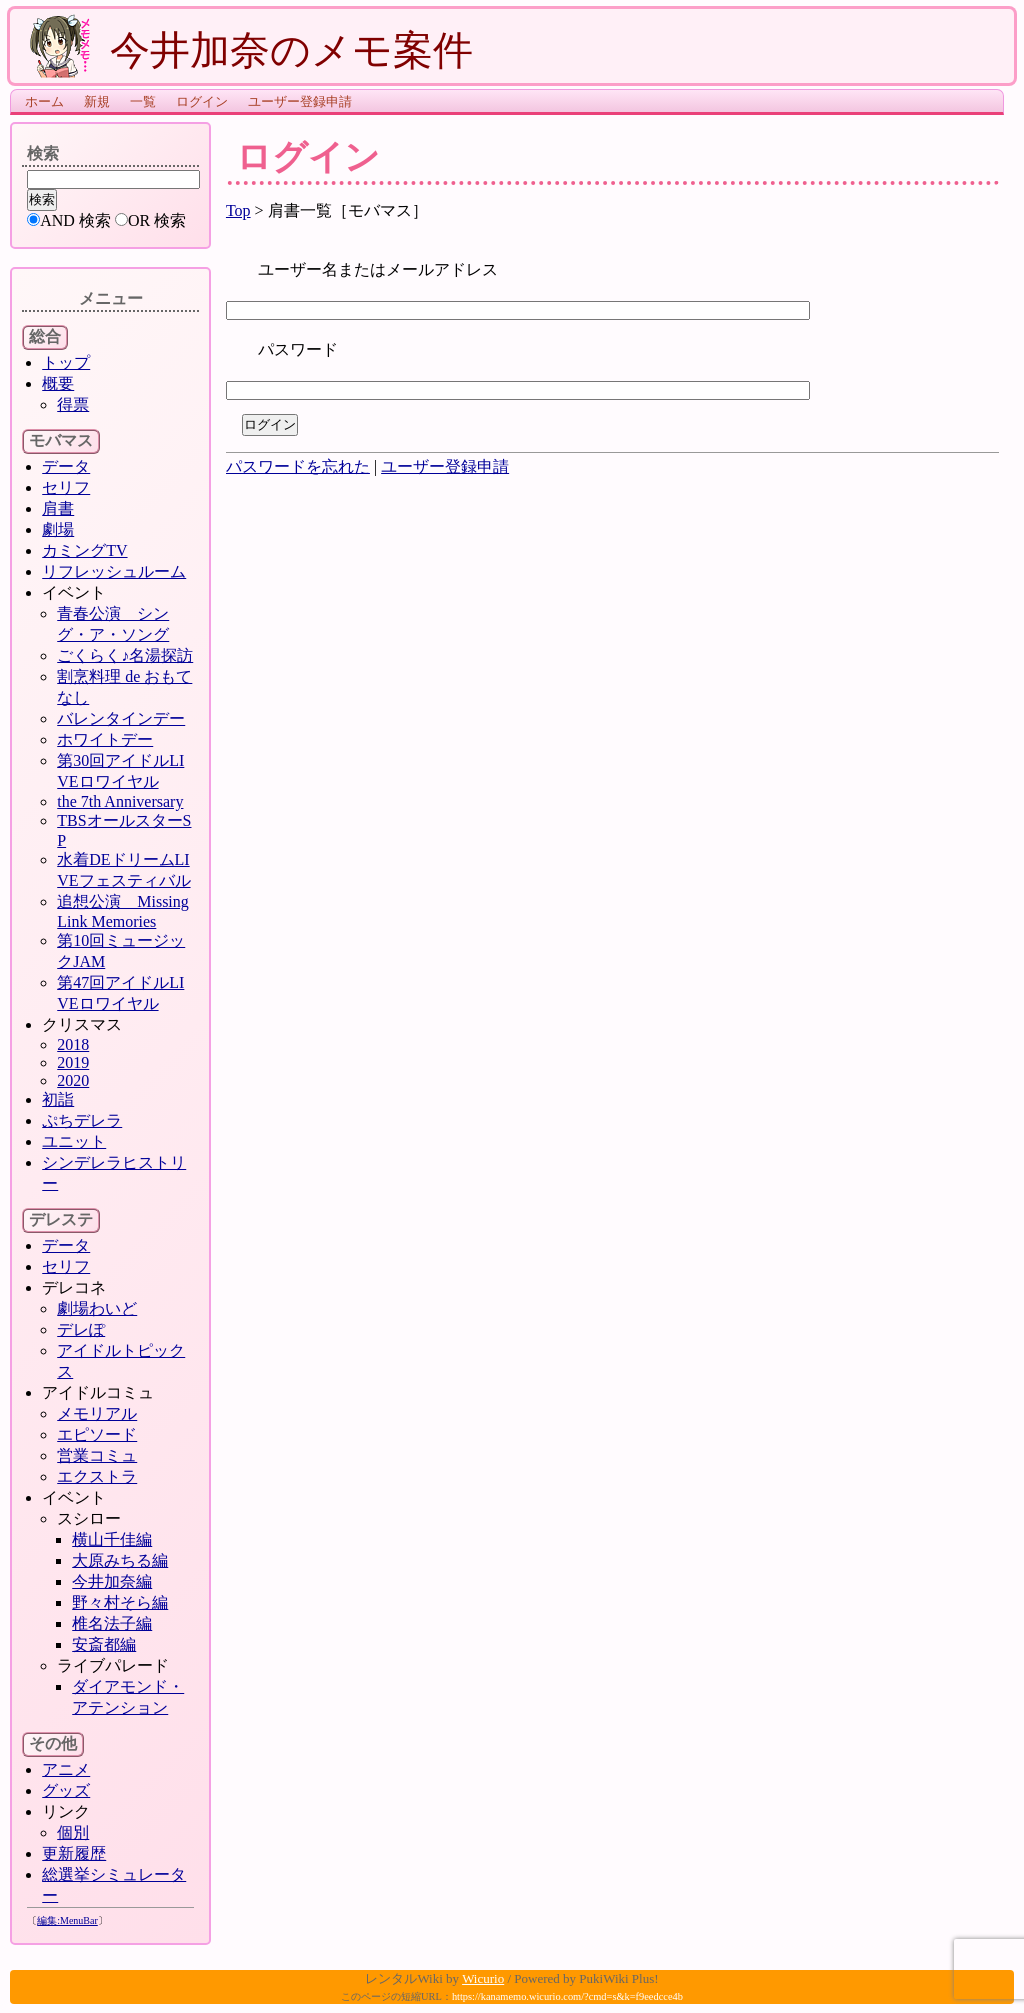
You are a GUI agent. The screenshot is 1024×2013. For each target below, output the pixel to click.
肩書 (58, 508)
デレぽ (81, 1329)
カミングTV (84, 550)
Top (238, 210)
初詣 (58, 1099)
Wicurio (483, 1978)
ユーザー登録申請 (300, 101)
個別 (73, 1832)
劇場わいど (97, 1308)
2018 (73, 1044)
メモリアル (97, 1413)
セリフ (66, 487)
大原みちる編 (120, 1560)
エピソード (97, 1434)
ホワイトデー (105, 739)
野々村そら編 (120, 1602)
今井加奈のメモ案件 (251, 50)
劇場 (58, 529)
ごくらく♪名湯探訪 (125, 655)
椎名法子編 (112, 1623)
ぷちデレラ (82, 1120)
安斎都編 (104, 1644)
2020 (73, 1080)
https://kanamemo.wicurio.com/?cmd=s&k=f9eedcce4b (567, 1996)
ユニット (74, 1141)
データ (66, 466)
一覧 (143, 101)
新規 (97, 101)
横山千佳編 (112, 1539)
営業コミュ (97, 1455)
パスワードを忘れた (298, 466)
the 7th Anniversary (120, 801)
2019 (73, 1062)
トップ (66, 362)
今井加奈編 (112, 1581)
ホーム (44, 101)
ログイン (202, 101)
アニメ (66, 1769)
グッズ (66, 1790)
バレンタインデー (121, 718)
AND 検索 (75, 220)
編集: (67, 1920)
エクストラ (97, 1476)
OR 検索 (157, 220)
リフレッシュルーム (114, 571)
